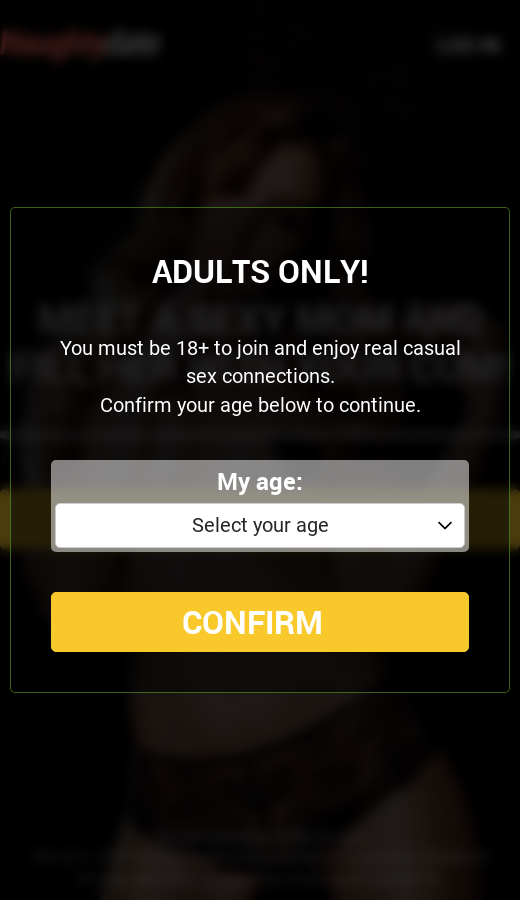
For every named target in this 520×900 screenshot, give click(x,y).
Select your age (260, 525)
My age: (260, 481)
